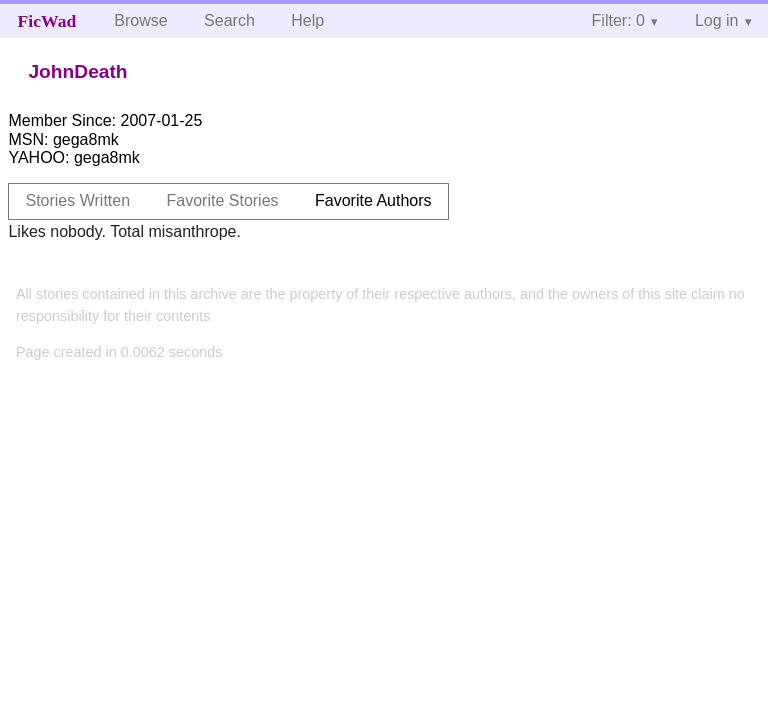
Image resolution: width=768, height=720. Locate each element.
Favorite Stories (223, 200)
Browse (140, 20)
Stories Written (77, 200)
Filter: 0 (618, 20)
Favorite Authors (373, 200)
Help (307, 20)
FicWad (47, 21)
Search (229, 20)
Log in (717, 20)
